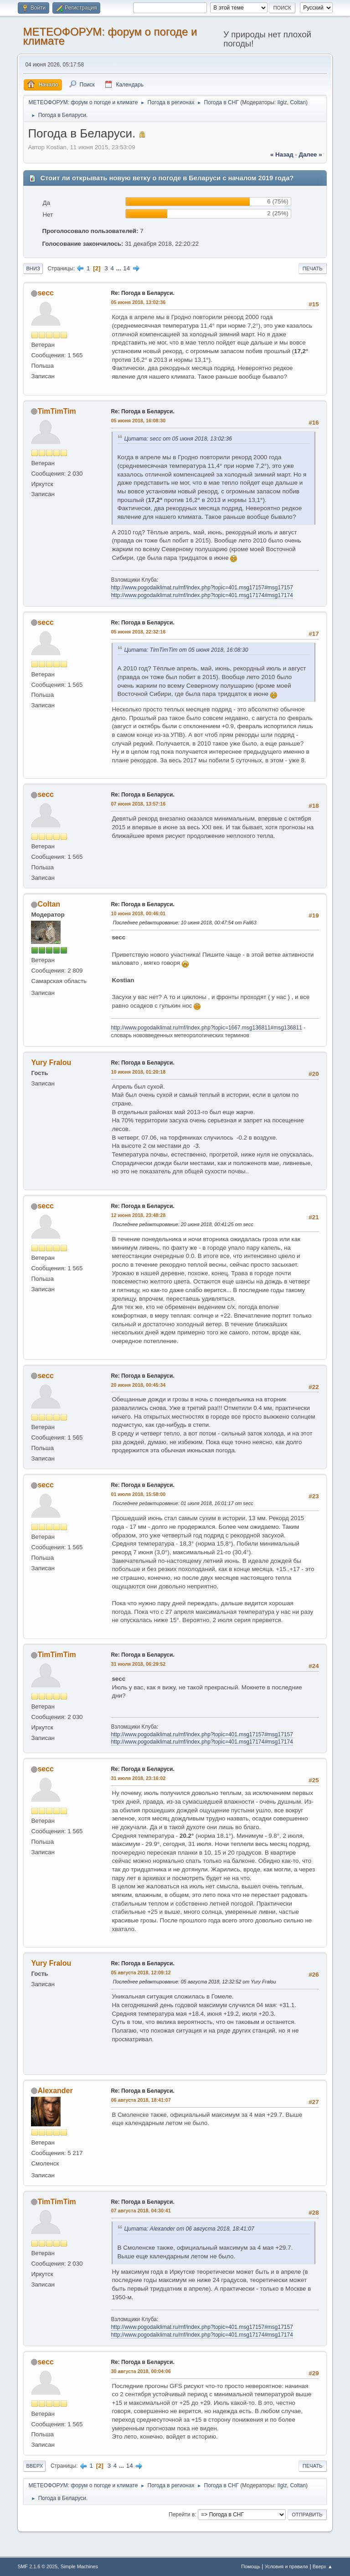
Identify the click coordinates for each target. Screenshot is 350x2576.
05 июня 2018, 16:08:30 (138, 420)
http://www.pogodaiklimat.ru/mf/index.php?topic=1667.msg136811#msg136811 (206, 1027)
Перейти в (182, 2514)
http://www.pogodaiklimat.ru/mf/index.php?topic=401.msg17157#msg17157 (202, 587)
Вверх (34, 2466)
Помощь (250, 2566)
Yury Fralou (51, 1062)
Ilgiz (282, 102)
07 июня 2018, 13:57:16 (138, 803)
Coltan (298, 102)
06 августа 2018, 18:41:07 (140, 2100)
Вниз (33, 268)
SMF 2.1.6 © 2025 (37, 2566)
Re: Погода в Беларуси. (142, 293)
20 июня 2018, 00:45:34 (138, 1385)
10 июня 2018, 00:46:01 (138, 913)
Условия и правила (286, 2566)
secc (45, 293)
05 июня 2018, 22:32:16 (138, 631)
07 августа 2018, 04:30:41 (140, 2210)
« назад (281, 154)
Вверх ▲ (323, 2566)
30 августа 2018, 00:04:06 (140, 2371)
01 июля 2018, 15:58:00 (138, 1494)
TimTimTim (56, 411)
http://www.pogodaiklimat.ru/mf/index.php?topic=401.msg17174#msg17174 (202, 595)
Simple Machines (79, 2566)
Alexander (54, 2090)
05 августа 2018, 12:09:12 (140, 1972)
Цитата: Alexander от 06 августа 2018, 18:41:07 (189, 2229)
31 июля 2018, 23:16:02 (138, 1778)
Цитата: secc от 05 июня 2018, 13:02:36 (178, 439)
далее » (310, 154)
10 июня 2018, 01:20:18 (138, 1072)
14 (126, 268)
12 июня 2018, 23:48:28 (138, 1215)
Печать (313, 268)
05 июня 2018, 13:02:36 (138, 302)
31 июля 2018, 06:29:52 (138, 1664)
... (119, 268)
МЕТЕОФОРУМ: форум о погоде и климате (110, 36)
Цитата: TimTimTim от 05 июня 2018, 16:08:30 (186, 650)
